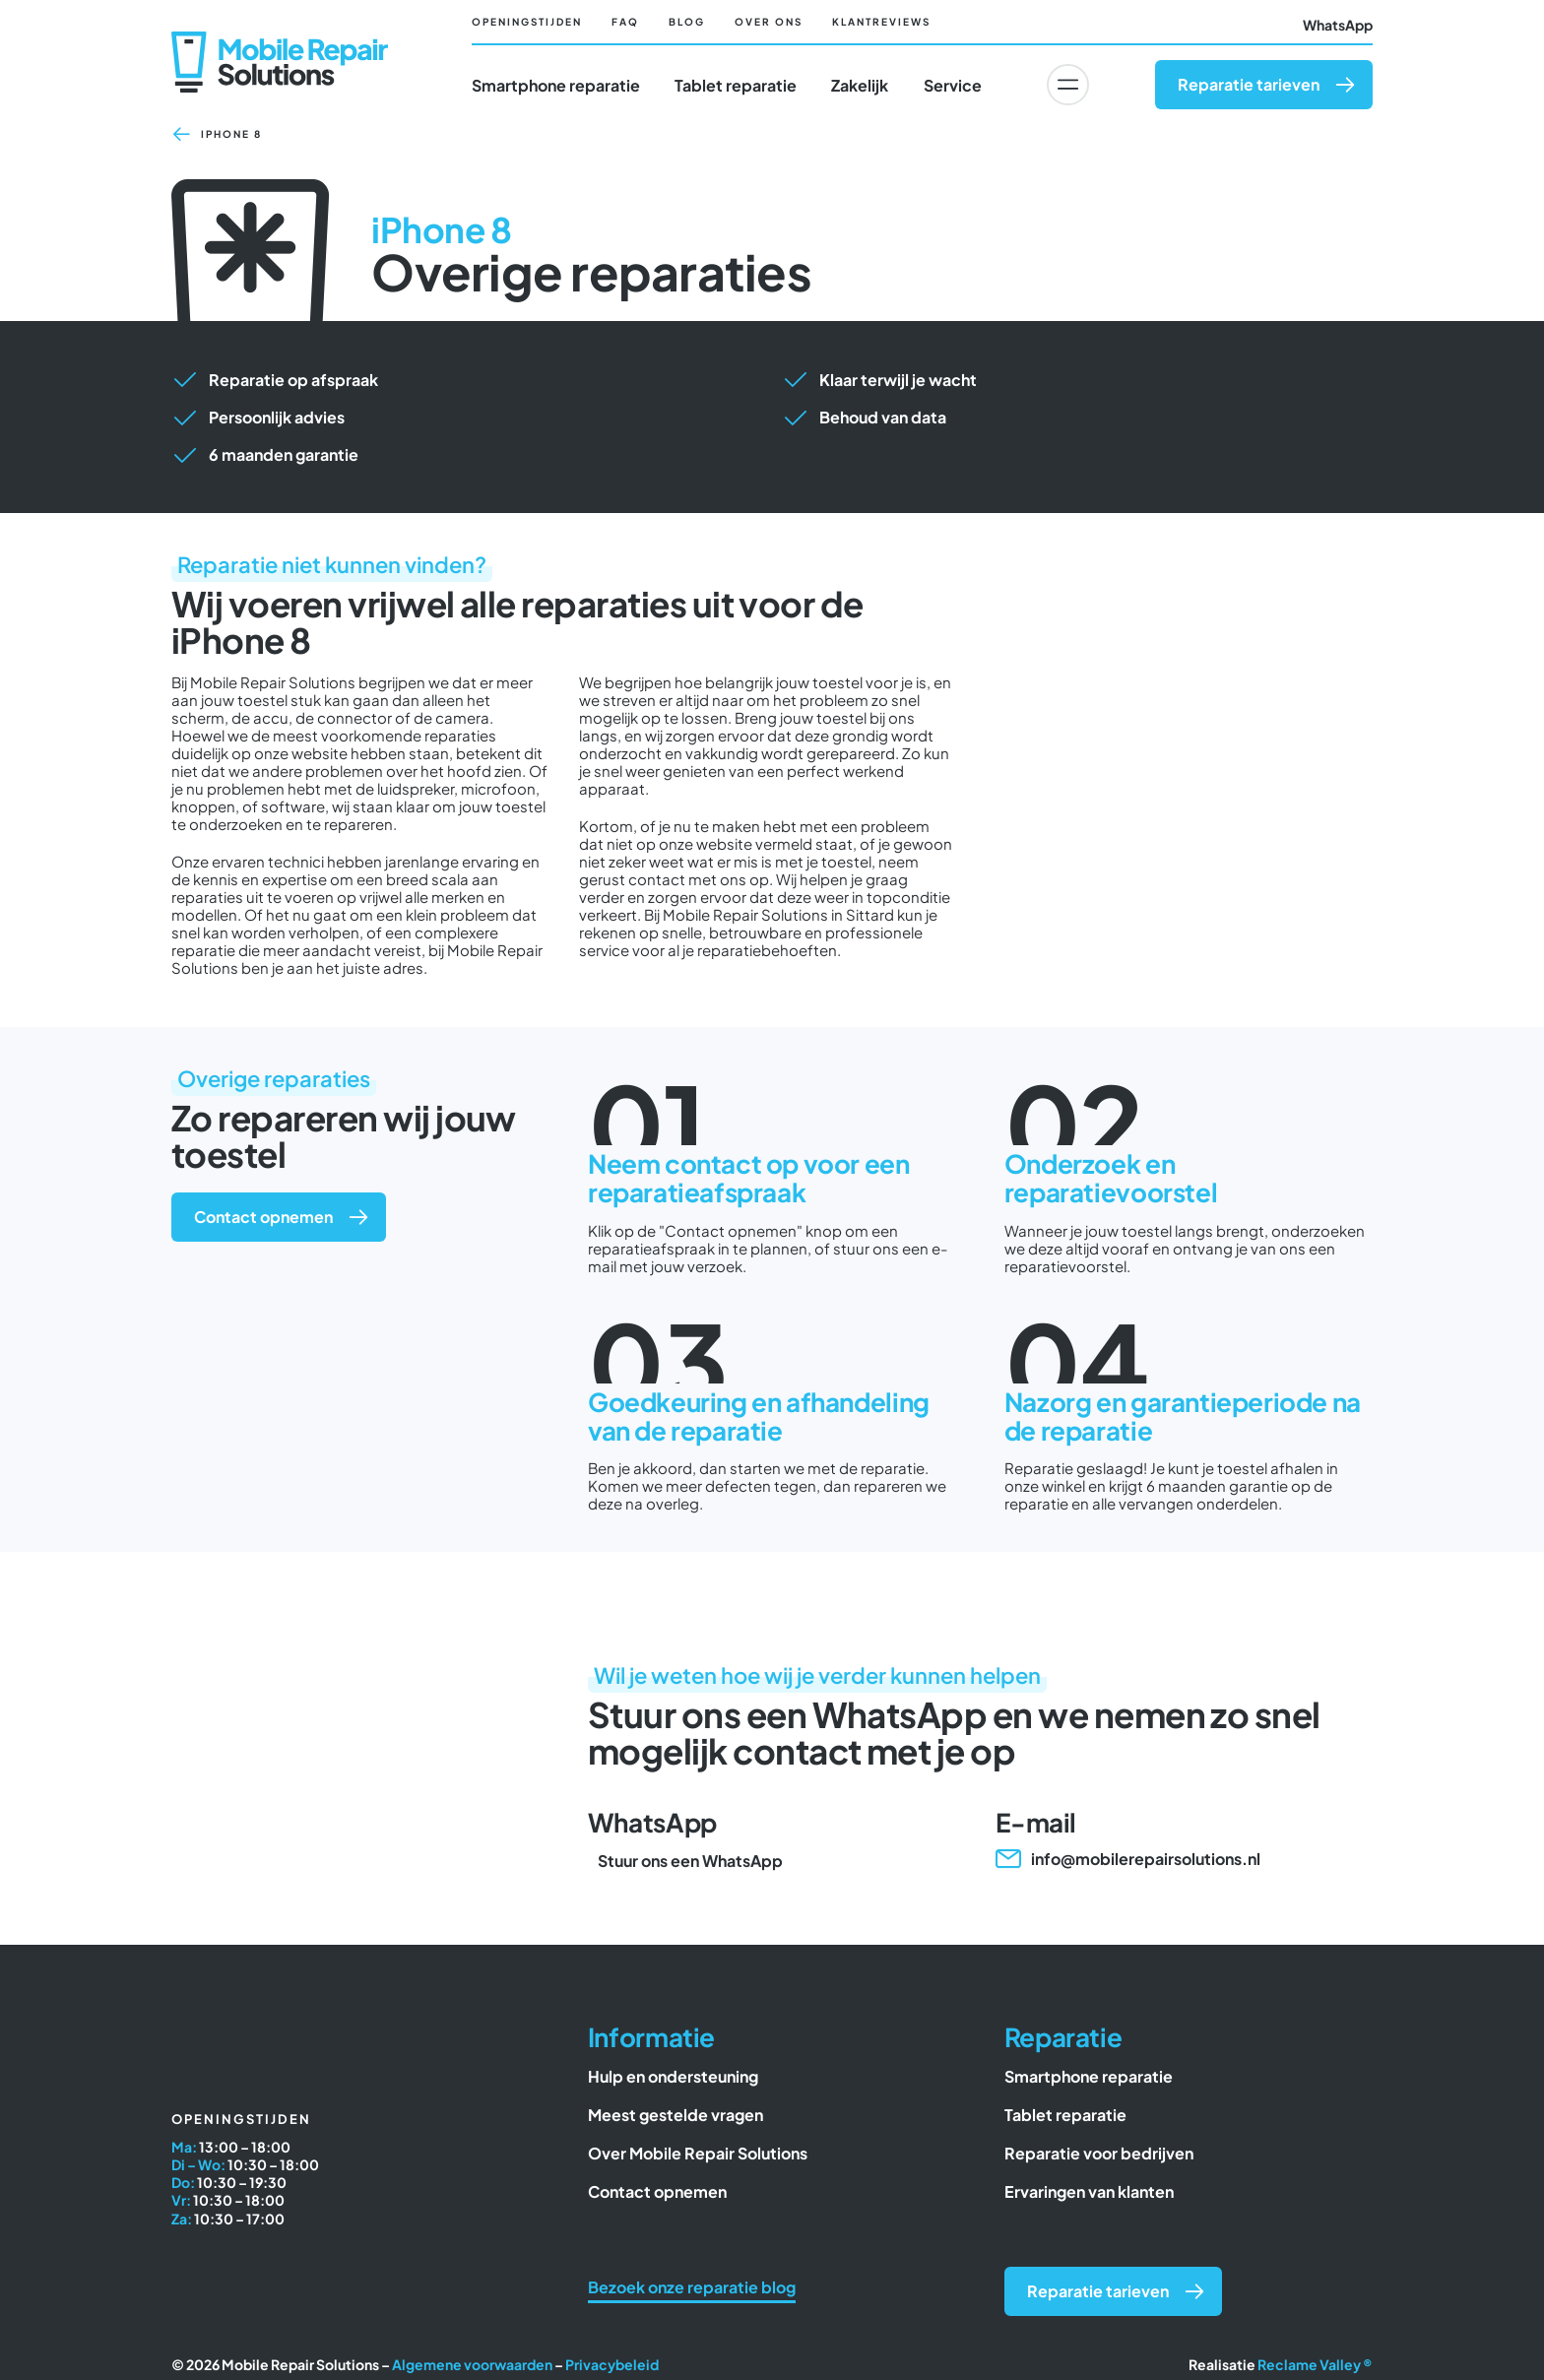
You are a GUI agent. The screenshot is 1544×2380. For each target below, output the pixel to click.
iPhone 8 (231, 138)
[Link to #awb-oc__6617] (1067, 84)
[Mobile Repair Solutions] (279, 41)
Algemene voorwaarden (472, 2368)
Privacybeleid (612, 2368)
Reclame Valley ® (1315, 2368)
